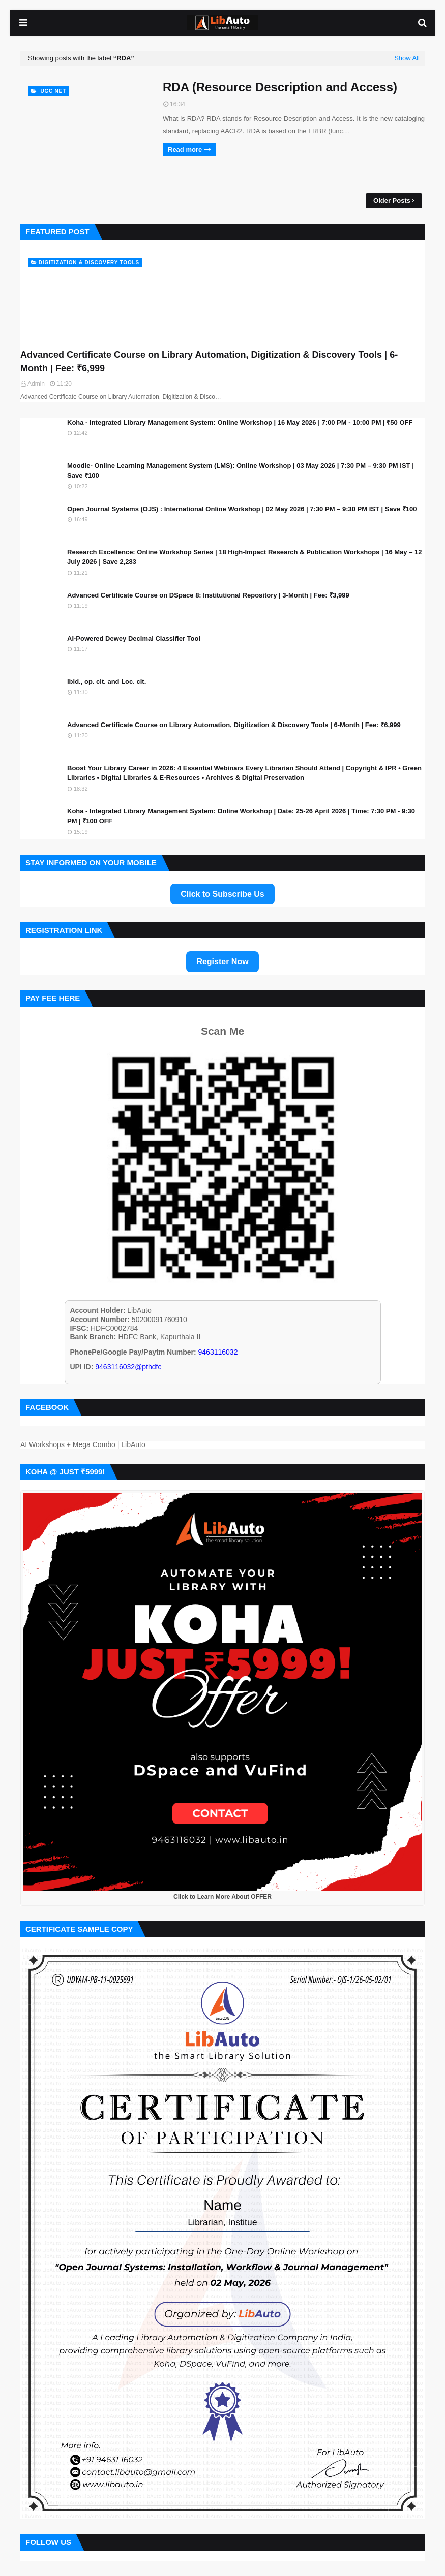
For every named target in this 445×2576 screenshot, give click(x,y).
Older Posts (391, 200)
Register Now (222, 961)
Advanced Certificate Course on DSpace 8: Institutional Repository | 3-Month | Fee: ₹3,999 (208, 595)
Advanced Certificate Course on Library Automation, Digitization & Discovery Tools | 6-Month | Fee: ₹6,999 (209, 361)
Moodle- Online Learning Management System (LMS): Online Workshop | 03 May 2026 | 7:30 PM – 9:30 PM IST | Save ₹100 (240, 471)
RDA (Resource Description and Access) (280, 87)
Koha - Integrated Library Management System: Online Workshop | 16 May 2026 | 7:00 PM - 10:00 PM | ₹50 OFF (239, 422)
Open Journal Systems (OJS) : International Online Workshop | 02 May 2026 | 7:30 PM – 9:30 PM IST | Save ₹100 (242, 509)
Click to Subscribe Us (222, 894)
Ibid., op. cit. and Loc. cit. (106, 681)
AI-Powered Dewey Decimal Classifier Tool (133, 638)
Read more (185, 149)
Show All (407, 58)
